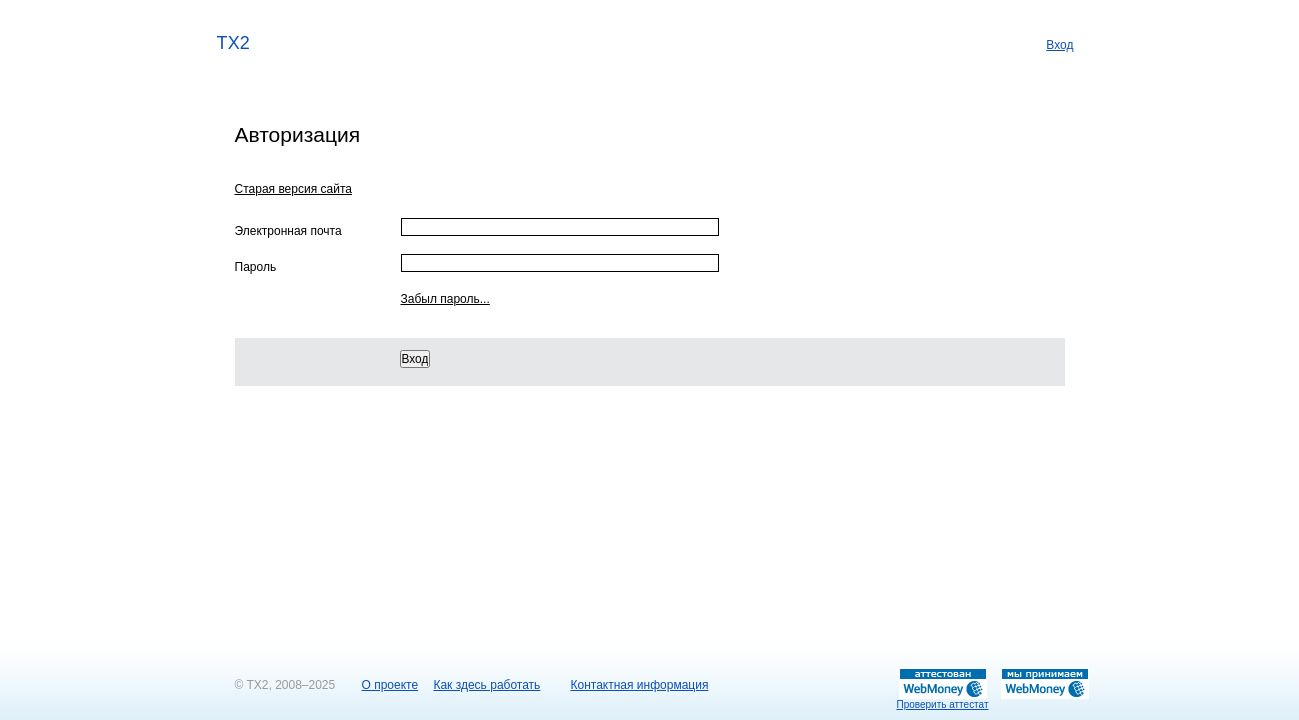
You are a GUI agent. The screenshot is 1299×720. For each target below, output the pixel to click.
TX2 (234, 42)
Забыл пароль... (445, 299)
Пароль (256, 267)
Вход (1059, 45)
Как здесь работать (486, 685)
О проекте (390, 685)
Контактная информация (640, 685)
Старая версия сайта (293, 189)
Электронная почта (288, 231)
